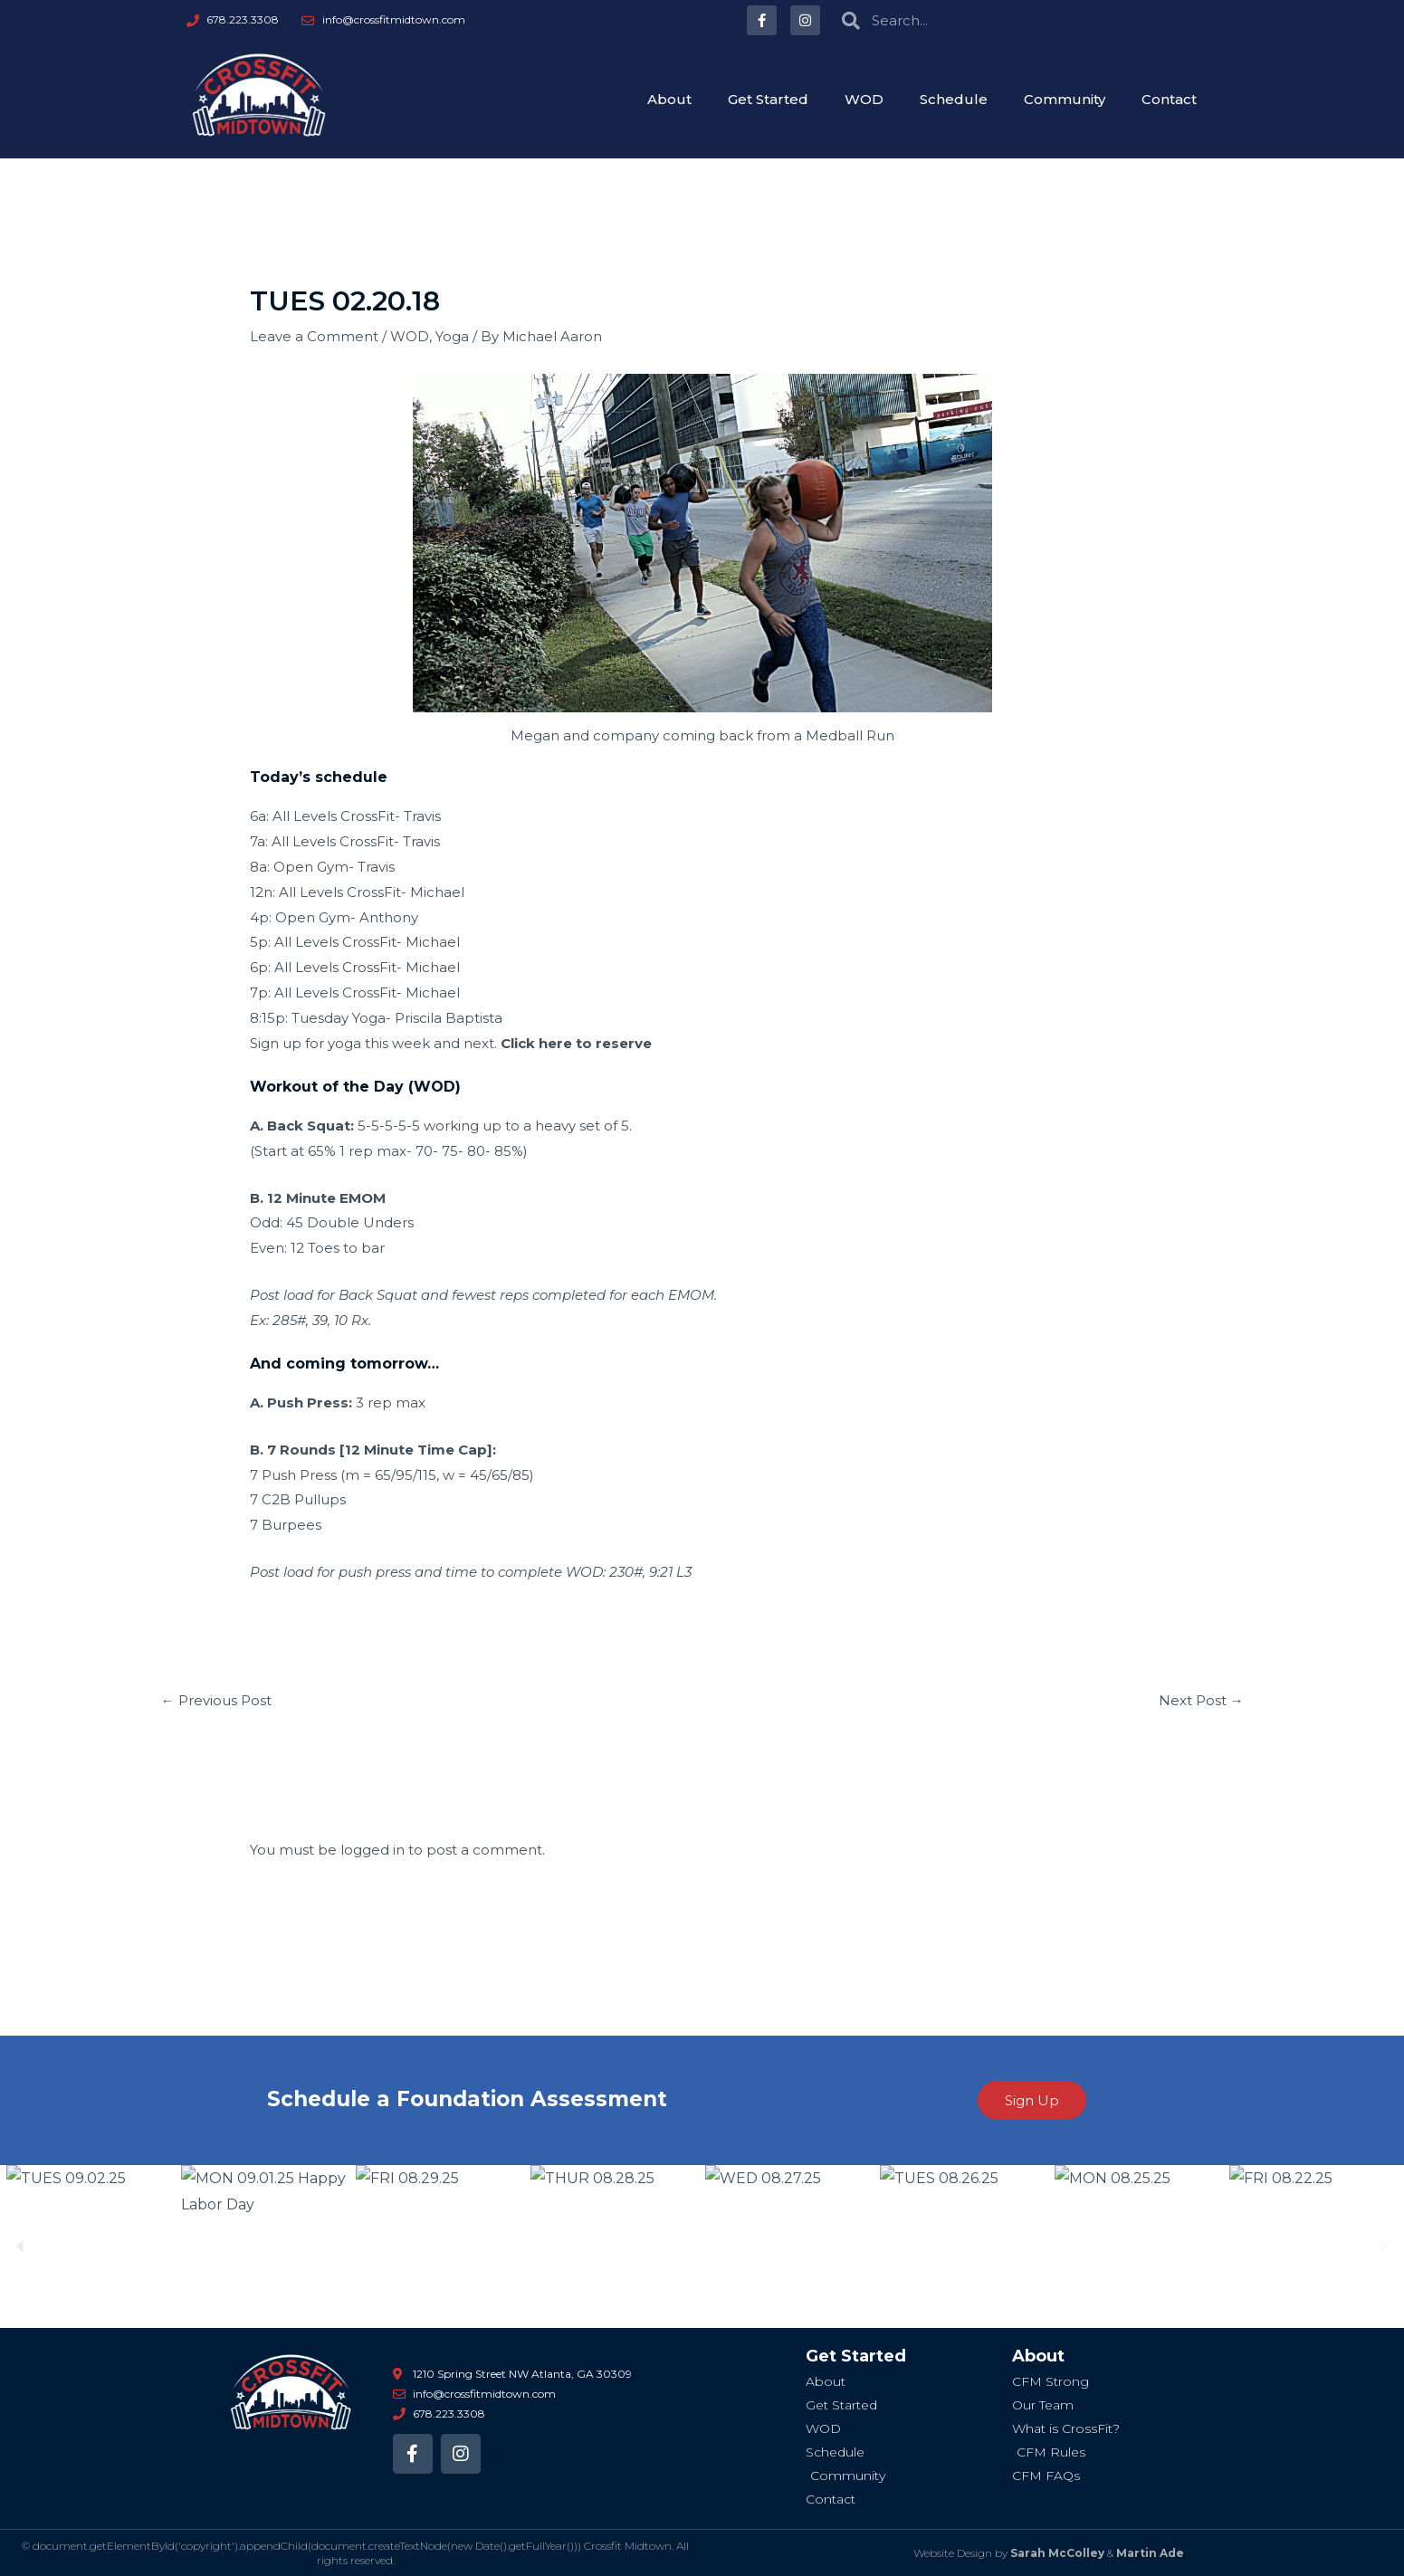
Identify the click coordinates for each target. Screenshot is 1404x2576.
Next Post (1201, 1700)
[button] (20, 2246)
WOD (864, 99)
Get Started (768, 99)
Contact (1169, 99)
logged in (372, 1849)
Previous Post (216, 1700)
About (669, 99)
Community (1064, 99)
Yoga (452, 336)
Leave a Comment (314, 336)
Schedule (954, 99)
